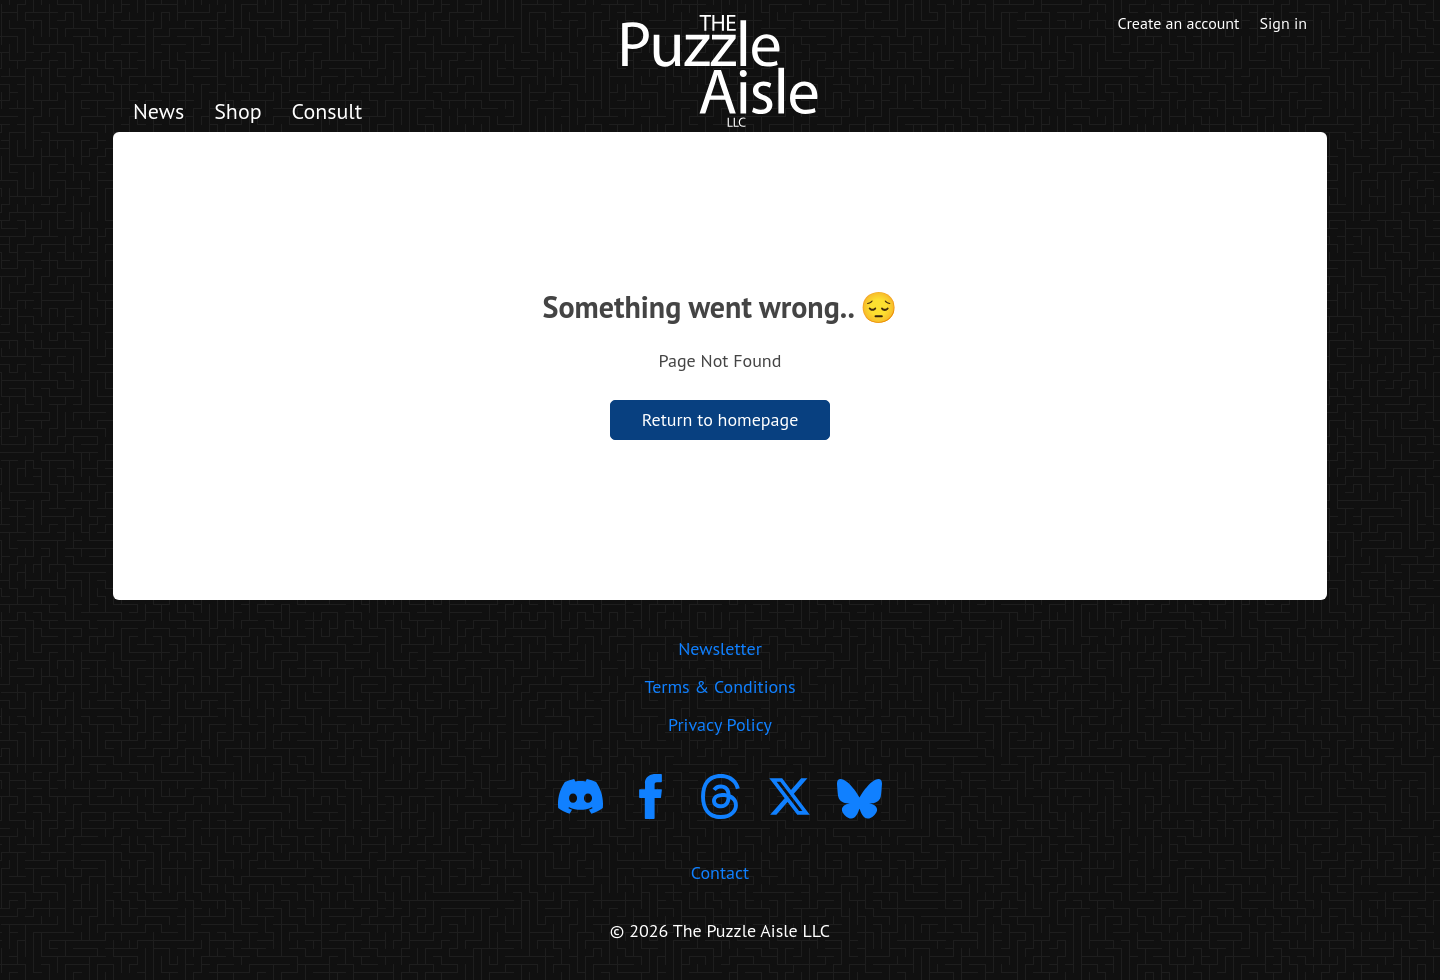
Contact (720, 872)
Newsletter (720, 648)
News (158, 111)
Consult (327, 111)
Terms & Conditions (719, 686)
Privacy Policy (720, 724)
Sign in (1283, 23)
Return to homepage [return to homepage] (720, 419)
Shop (237, 111)
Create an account (1179, 23)
